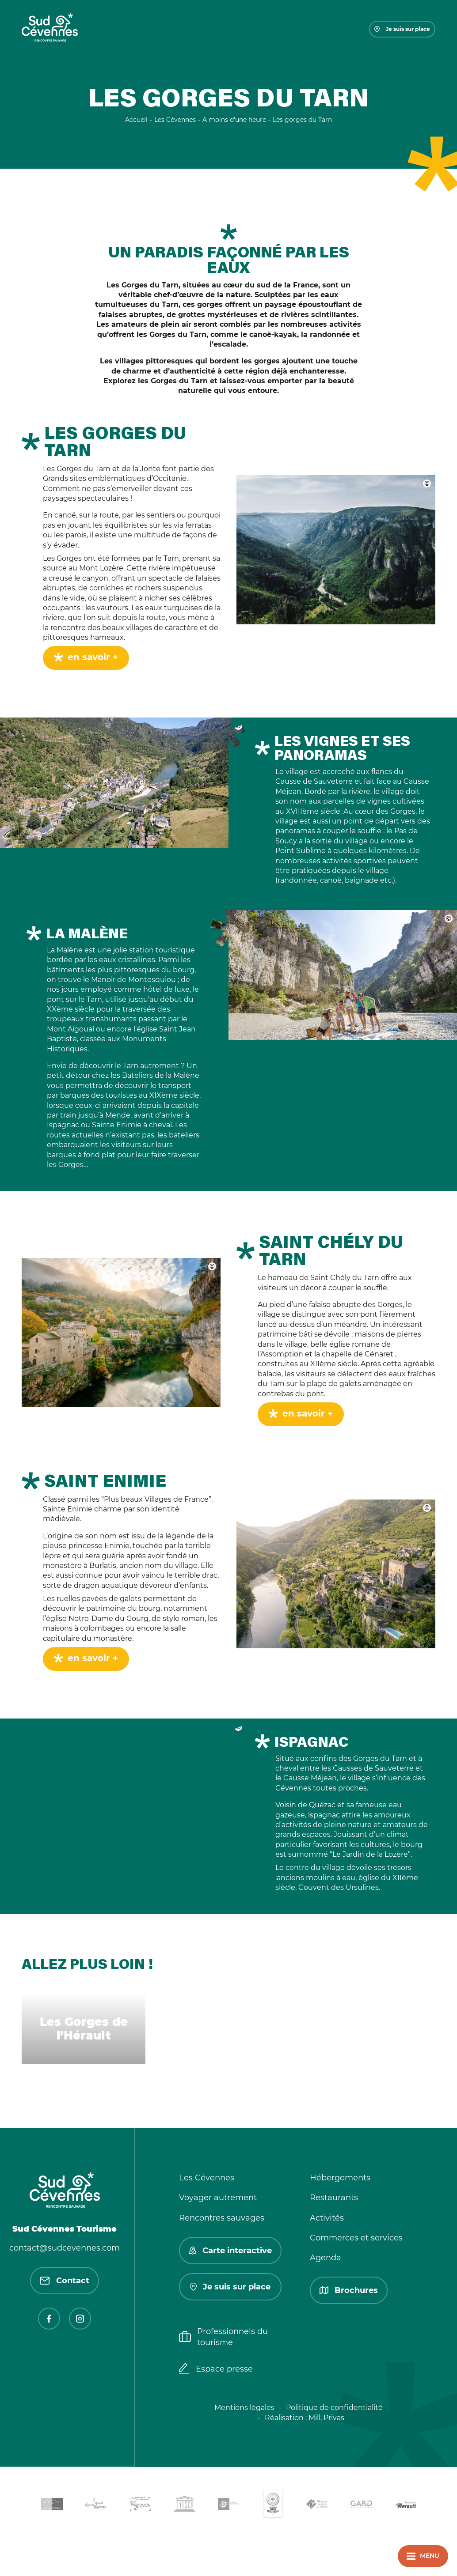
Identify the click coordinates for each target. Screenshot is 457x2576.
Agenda (325, 2257)
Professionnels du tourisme (223, 2337)
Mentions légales (244, 2407)
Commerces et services (356, 2238)
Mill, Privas (326, 2418)
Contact (64, 2280)
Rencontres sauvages (221, 2218)
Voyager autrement (218, 2197)
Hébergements (340, 2178)
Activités (327, 2218)
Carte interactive (230, 2250)
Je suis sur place (402, 29)
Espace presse (216, 2369)
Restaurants (334, 2197)
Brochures (349, 2290)
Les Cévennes (206, 2178)
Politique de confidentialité (334, 2407)
